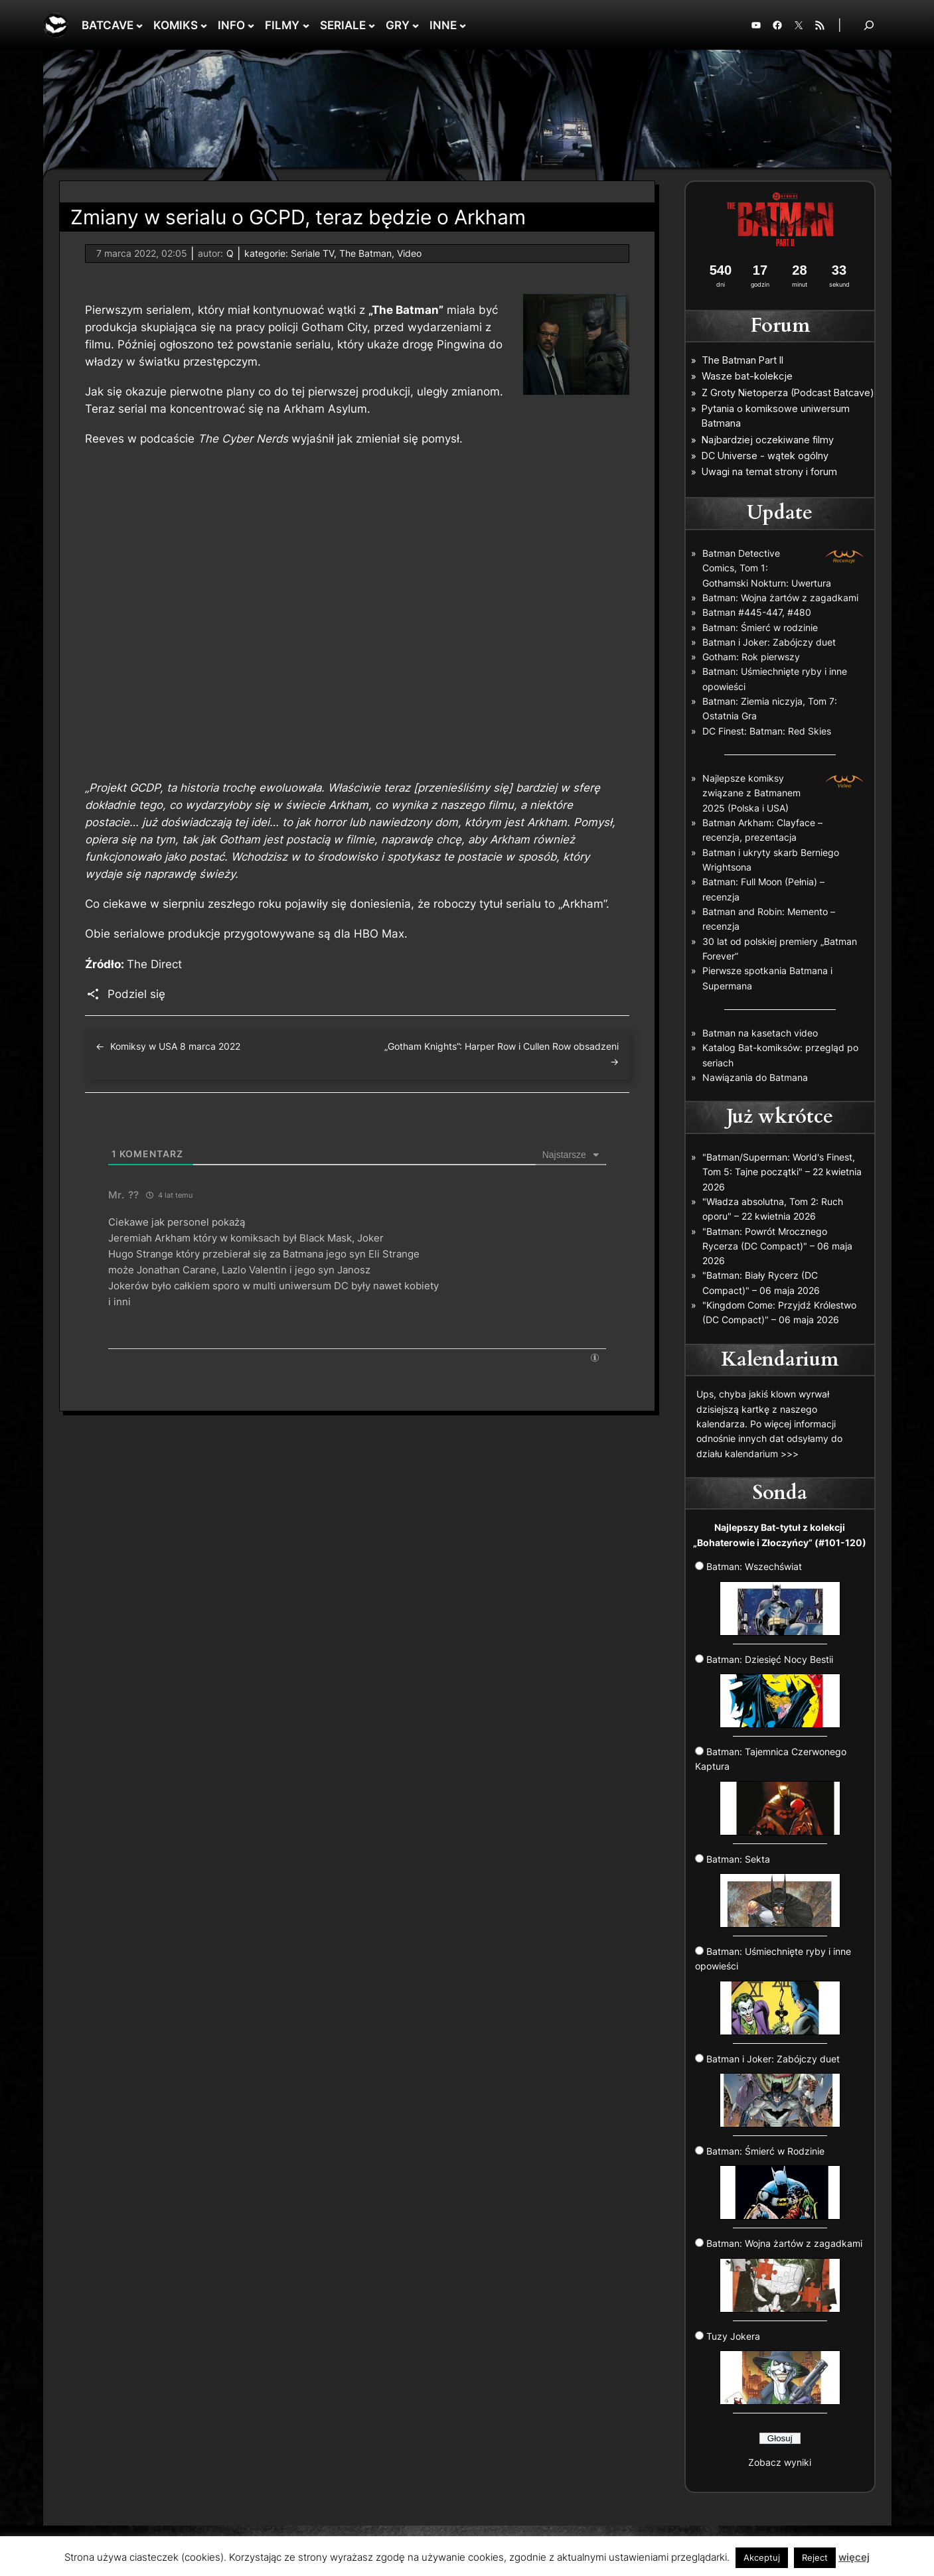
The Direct (154, 964)
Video (409, 253)
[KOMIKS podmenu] (203, 25)
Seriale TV (312, 253)
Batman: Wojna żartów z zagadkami (780, 597)
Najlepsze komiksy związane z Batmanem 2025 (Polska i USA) (751, 793)
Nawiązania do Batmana (755, 1077)
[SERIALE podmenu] (371, 25)
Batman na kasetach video (760, 1032)
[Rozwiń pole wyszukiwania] (869, 25)
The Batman (365, 253)
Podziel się (136, 994)
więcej (854, 2557)
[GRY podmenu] (415, 25)
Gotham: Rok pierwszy (751, 656)
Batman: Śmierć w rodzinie (760, 627)
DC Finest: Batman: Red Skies (766, 731)
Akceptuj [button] (761, 2557)
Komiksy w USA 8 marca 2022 (175, 1046)
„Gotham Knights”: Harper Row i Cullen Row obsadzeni (501, 1046)
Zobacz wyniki (779, 2462)
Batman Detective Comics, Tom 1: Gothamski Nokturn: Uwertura (766, 568)
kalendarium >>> (762, 1453)
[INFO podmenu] (251, 25)
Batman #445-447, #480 (756, 612)
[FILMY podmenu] (306, 25)
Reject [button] (815, 2557)
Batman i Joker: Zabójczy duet (769, 642)
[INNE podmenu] (462, 25)
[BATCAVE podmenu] (139, 25)
